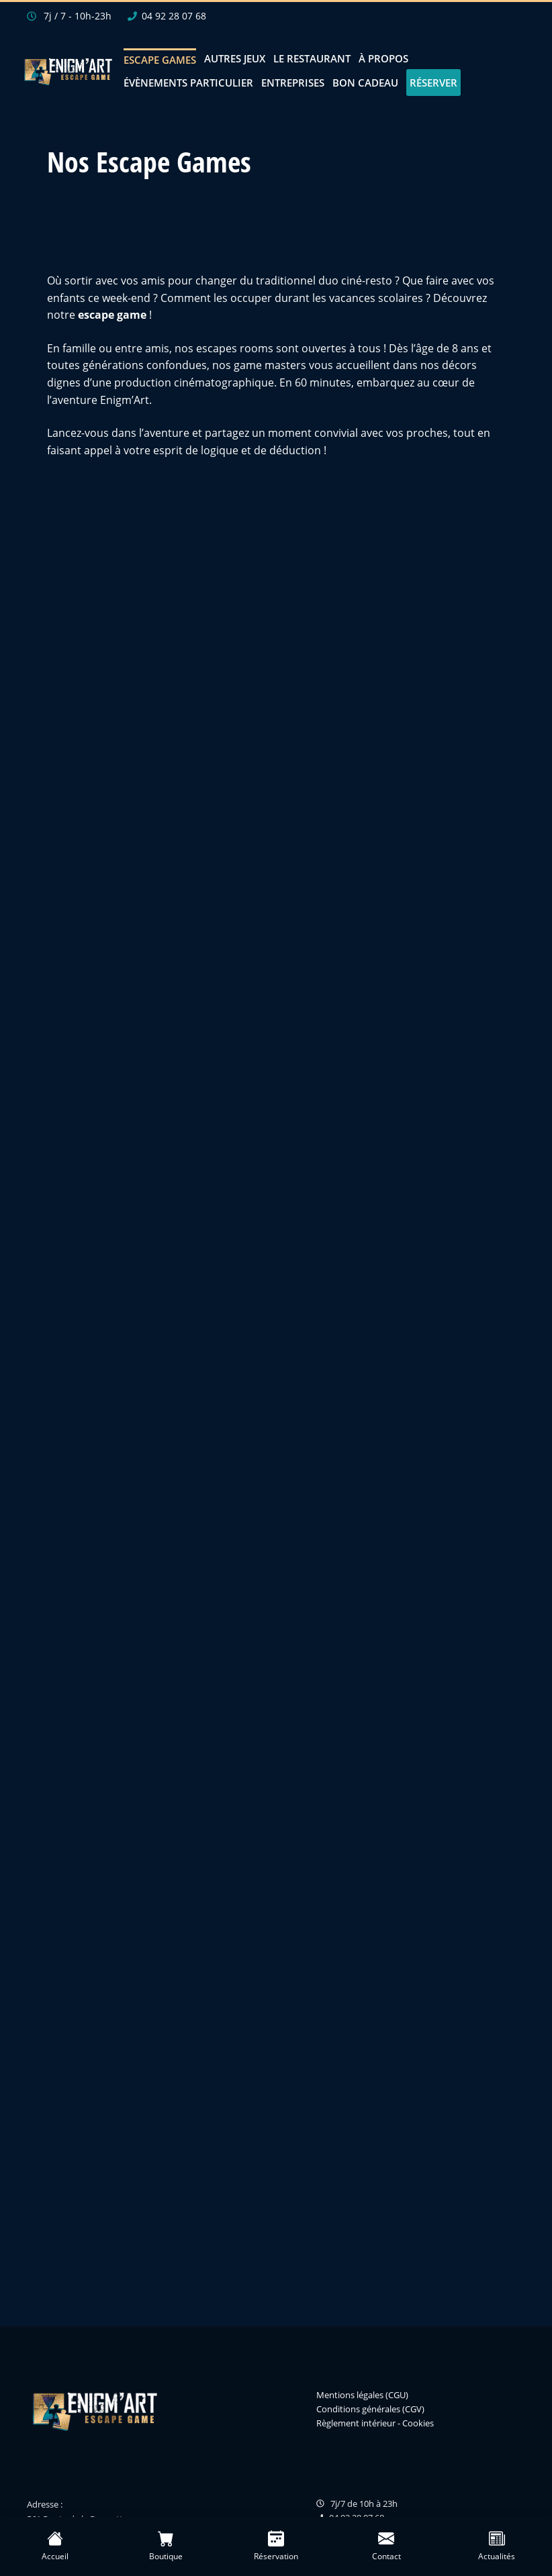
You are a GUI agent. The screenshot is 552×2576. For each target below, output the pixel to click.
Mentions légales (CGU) (362, 2395)
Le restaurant (312, 58)
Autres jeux (234, 58)
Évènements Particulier (188, 82)
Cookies (418, 2423)
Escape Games (160, 59)
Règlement (337, 2423)
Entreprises (292, 82)
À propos (383, 58)
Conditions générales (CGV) (370, 2409)
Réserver (433, 82)
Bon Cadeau (365, 82)
